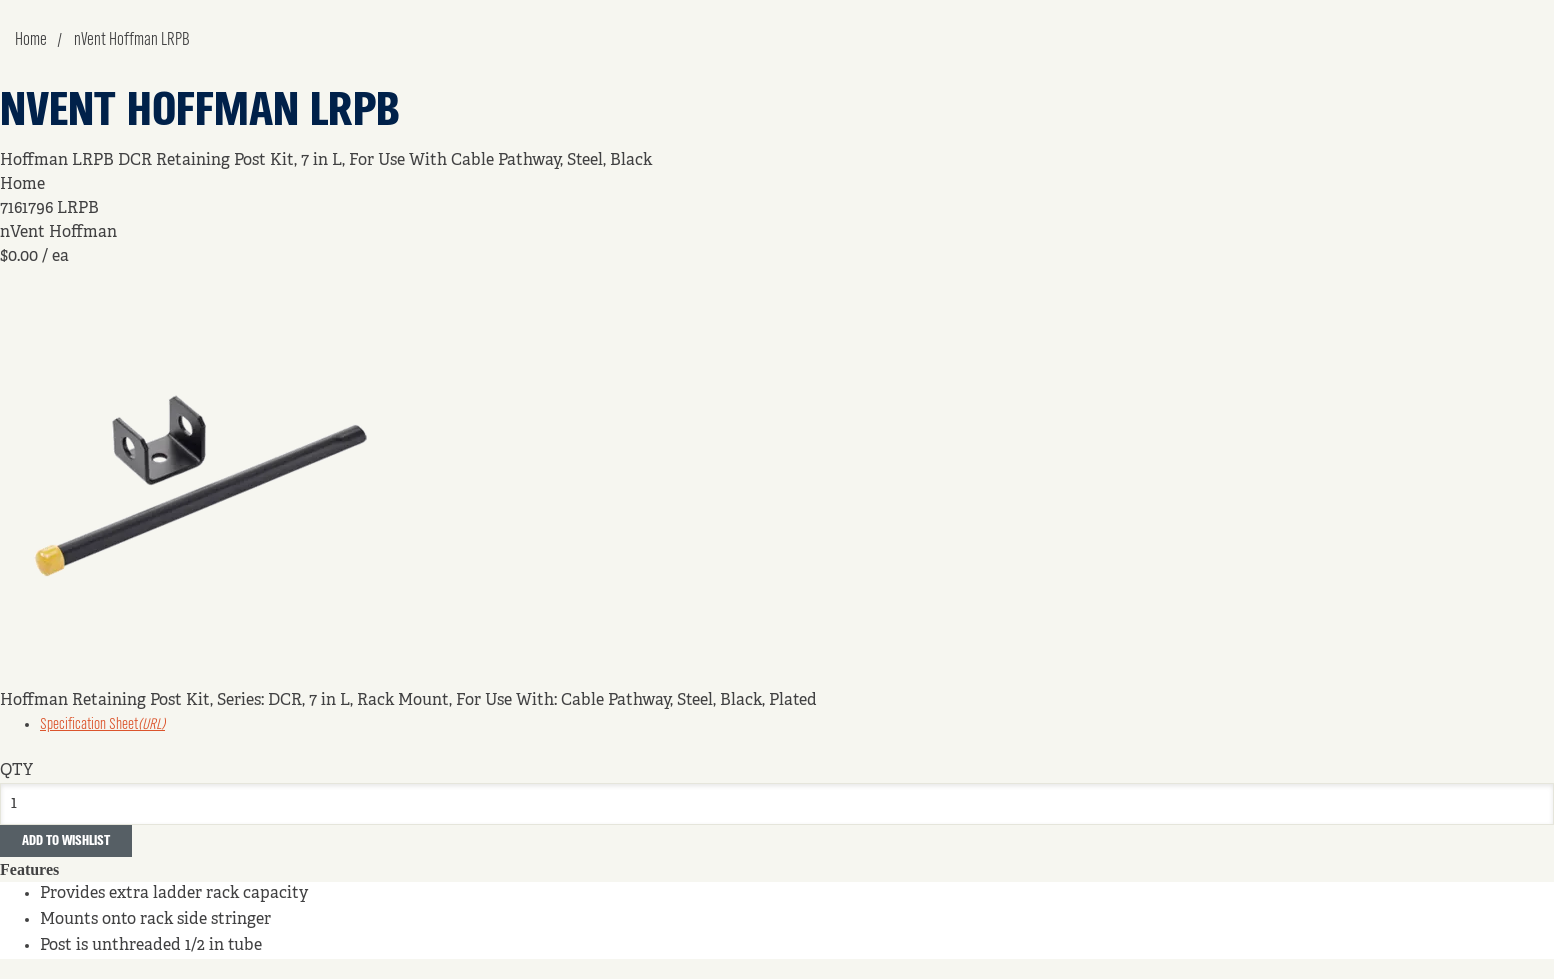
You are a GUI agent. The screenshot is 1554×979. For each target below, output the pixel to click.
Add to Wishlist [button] (66, 841)
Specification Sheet (102, 725)
